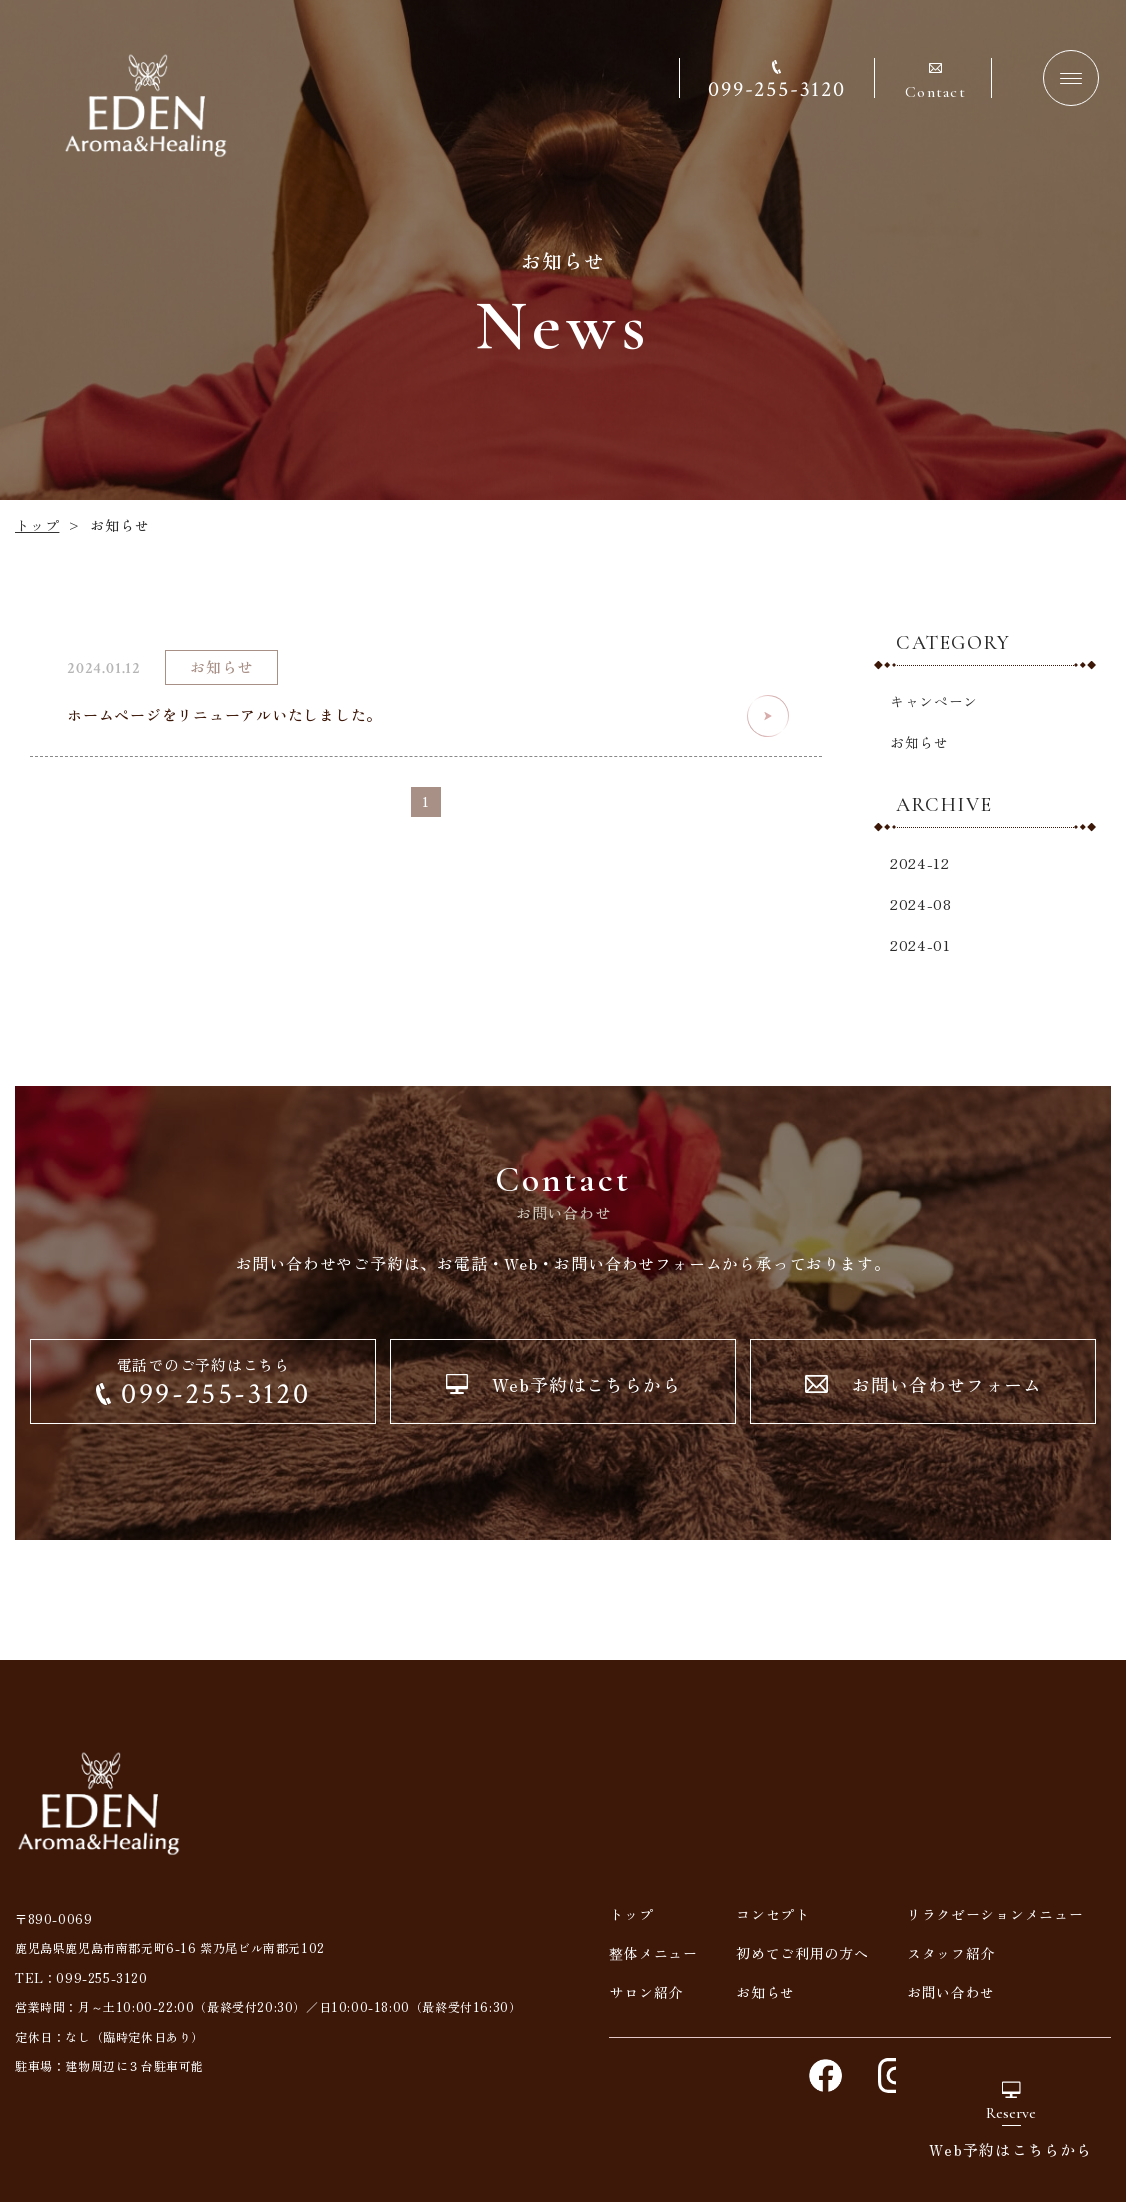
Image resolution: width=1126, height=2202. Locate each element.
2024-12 (920, 863)
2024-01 (920, 945)
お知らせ (919, 742)
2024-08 (921, 904)
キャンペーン (934, 701)
